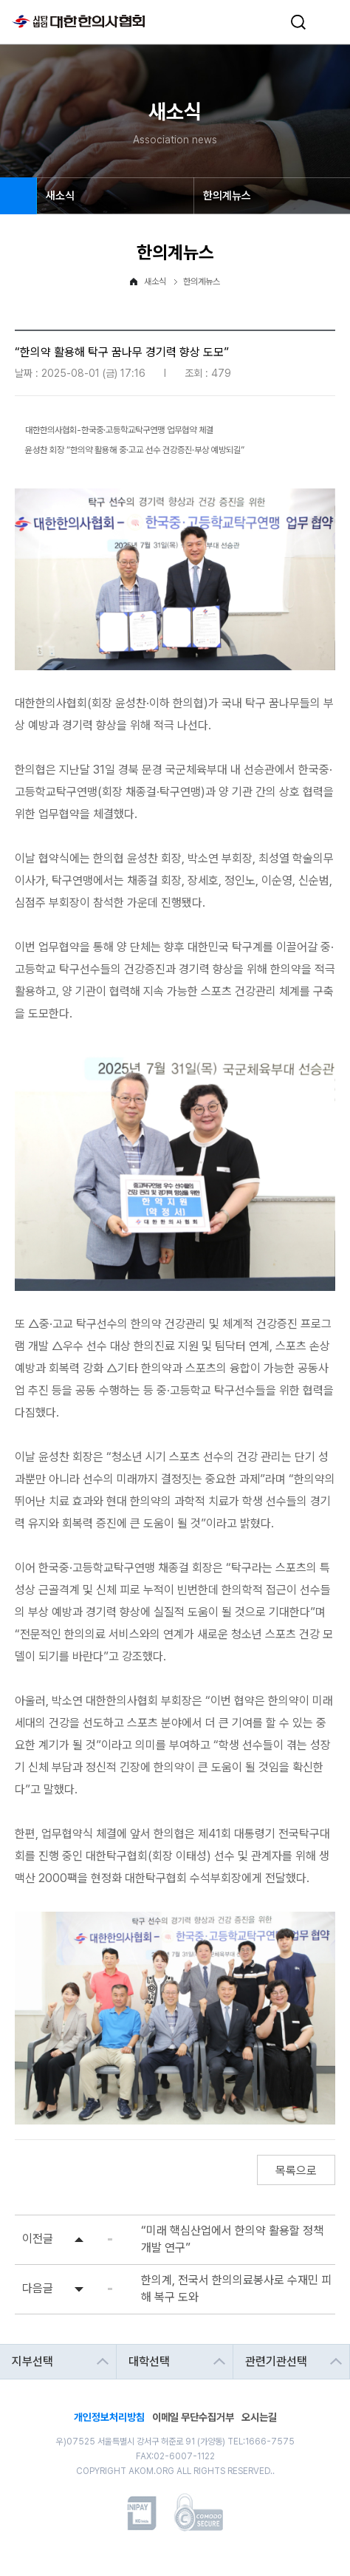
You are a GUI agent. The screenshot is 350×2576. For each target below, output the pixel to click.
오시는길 (259, 2416)
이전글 (37, 2239)
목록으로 (296, 2171)
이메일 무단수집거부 (193, 2416)
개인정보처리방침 (109, 2416)
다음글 (37, 2288)
